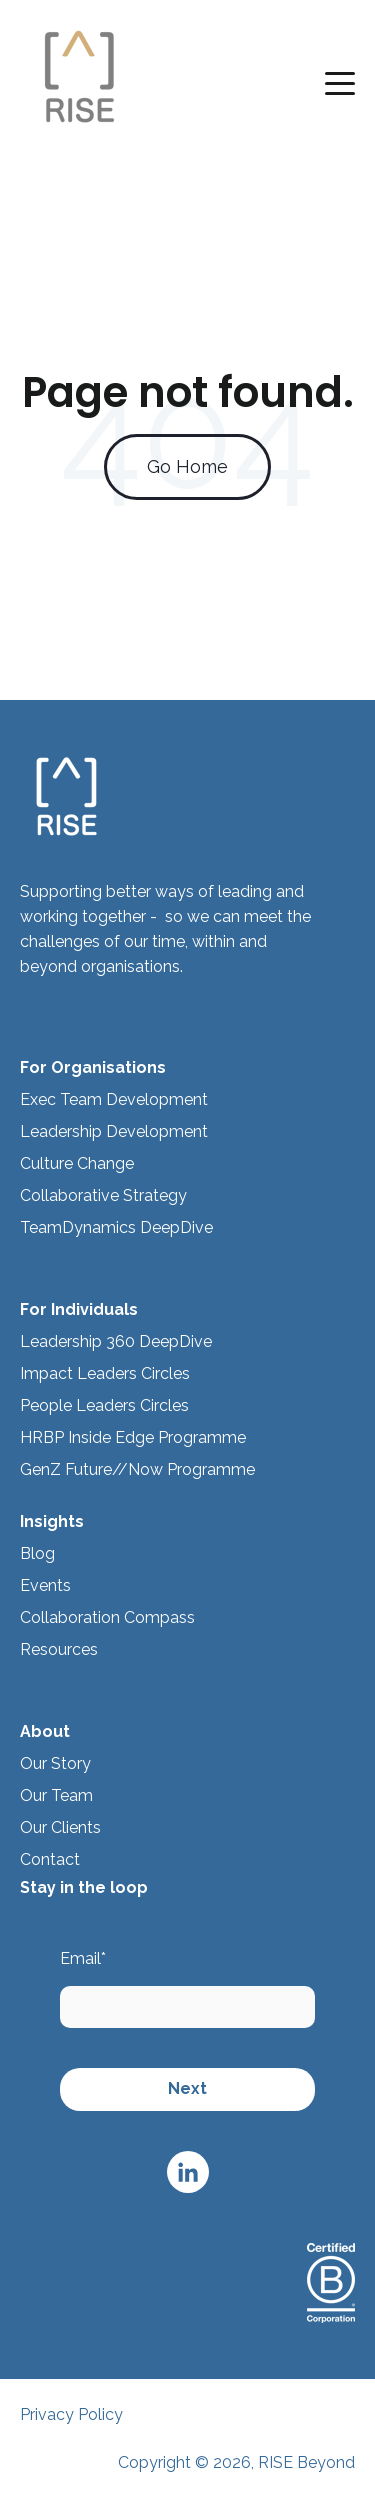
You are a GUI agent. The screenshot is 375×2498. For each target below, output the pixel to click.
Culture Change (77, 1163)
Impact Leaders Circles (105, 1373)
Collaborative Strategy (103, 1195)
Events (45, 1585)
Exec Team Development (114, 1099)
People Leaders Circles (104, 1405)
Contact (50, 1859)
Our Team (56, 1795)
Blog (37, 1553)
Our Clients (60, 1827)
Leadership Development (114, 1131)
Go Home (187, 466)
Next (187, 2088)
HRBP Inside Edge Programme (133, 1437)
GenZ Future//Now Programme (137, 1469)
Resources (61, 1649)
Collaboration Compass (107, 1617)
